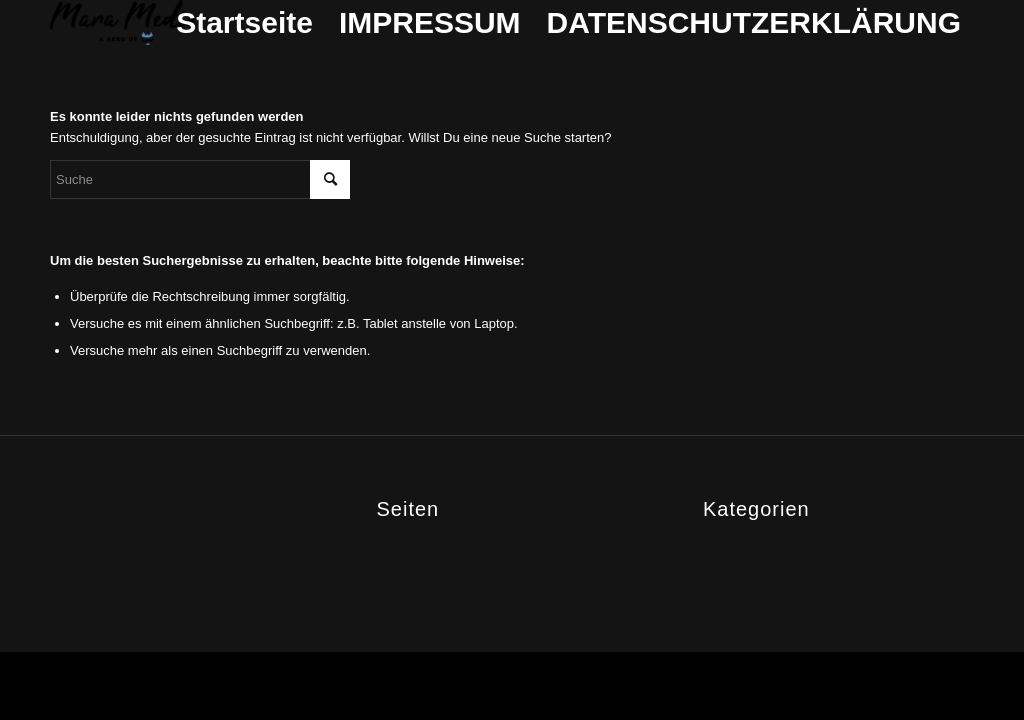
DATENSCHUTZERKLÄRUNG (754, 22)
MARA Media (414, 581)
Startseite (244, 22)
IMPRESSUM (430, 22)
